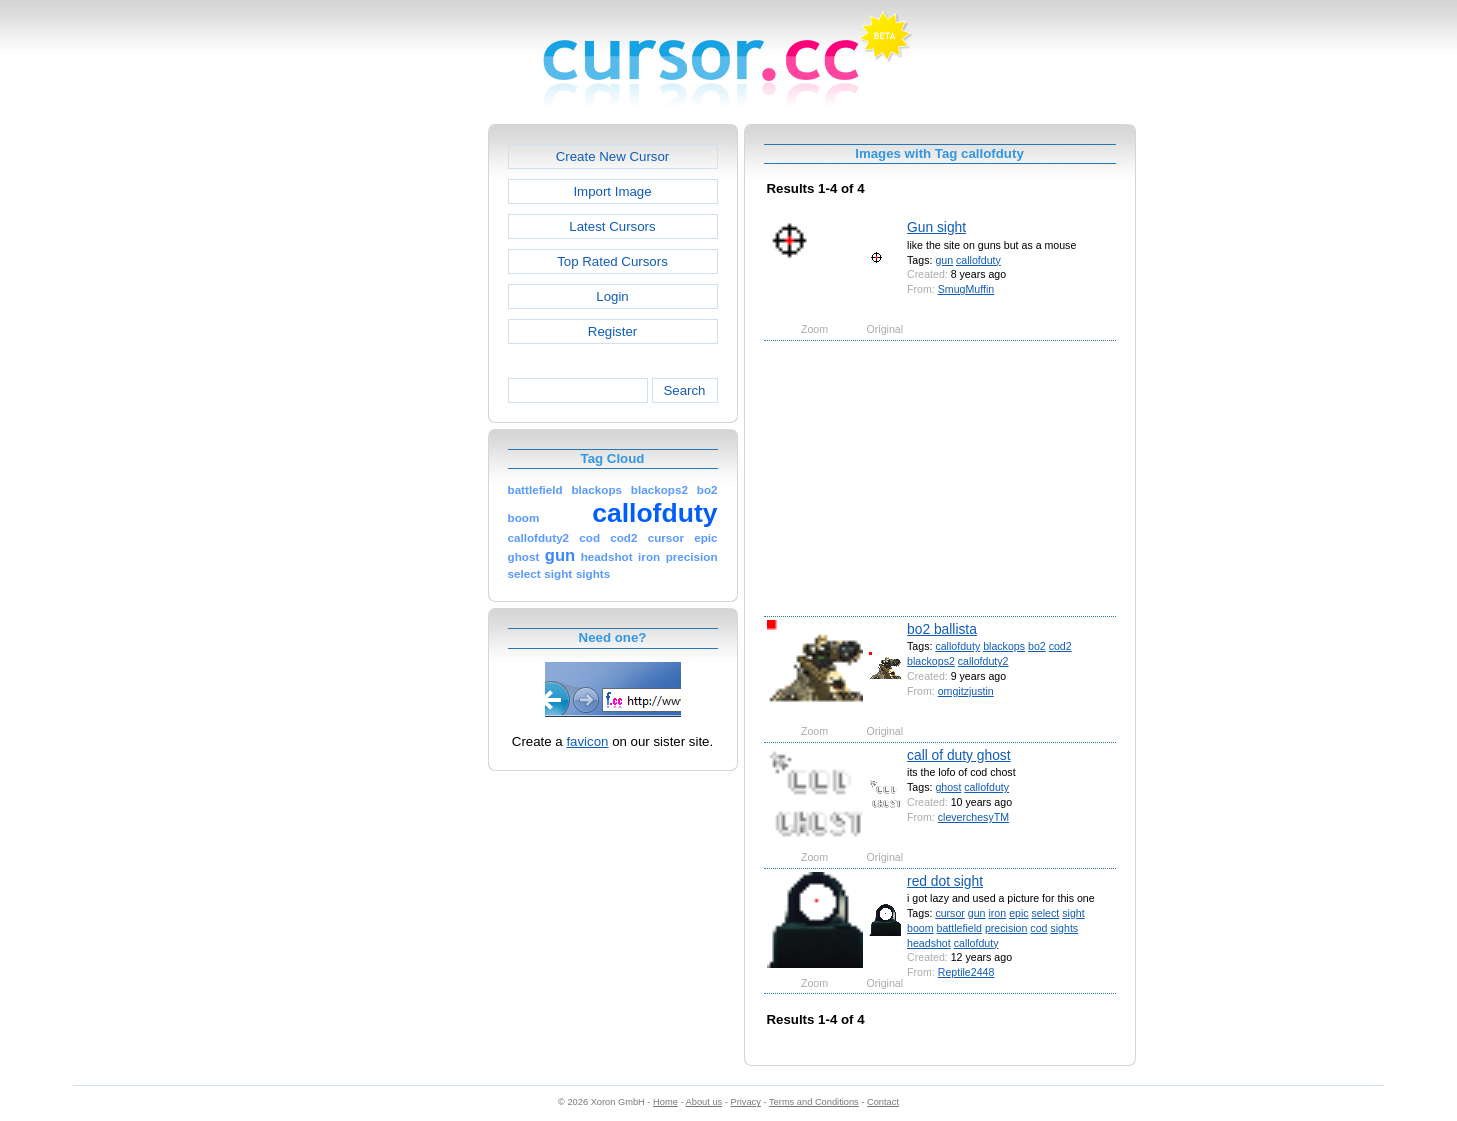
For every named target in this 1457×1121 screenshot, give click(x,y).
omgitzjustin (966, 691)
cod (1038, 928)
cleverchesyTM (973, 817)
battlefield (959, 928)
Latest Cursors (612, 226)
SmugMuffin (966, 289)
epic (1018, 913)
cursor (949, 913)
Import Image (612, 191)
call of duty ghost (959, 755)
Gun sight (936, 227)
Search (684, 390)
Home (665, 1102)
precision (1006, 928)
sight (1073, 913)
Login (612, 296)
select (1046, 913)
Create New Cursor (613, 156)
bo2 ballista (942, 629)
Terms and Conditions (814, 1102)
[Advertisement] (402, 424)
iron (997, 913)
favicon (587, 741)
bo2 (1037, 646)
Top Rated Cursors (612, 261)
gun (944, 260)
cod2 (1060, 646)
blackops (1004, 646)
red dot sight (945, 881)
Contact (883, 1102)
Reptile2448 (966, 972)
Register (612, 331)
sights (1064, 928)
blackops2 (931, 661)
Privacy (745, 1102)
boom (920, 928)
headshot (929, 943)
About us (704, 1102)
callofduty (978, 260)
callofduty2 (983, 661)
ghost (948, 787)
